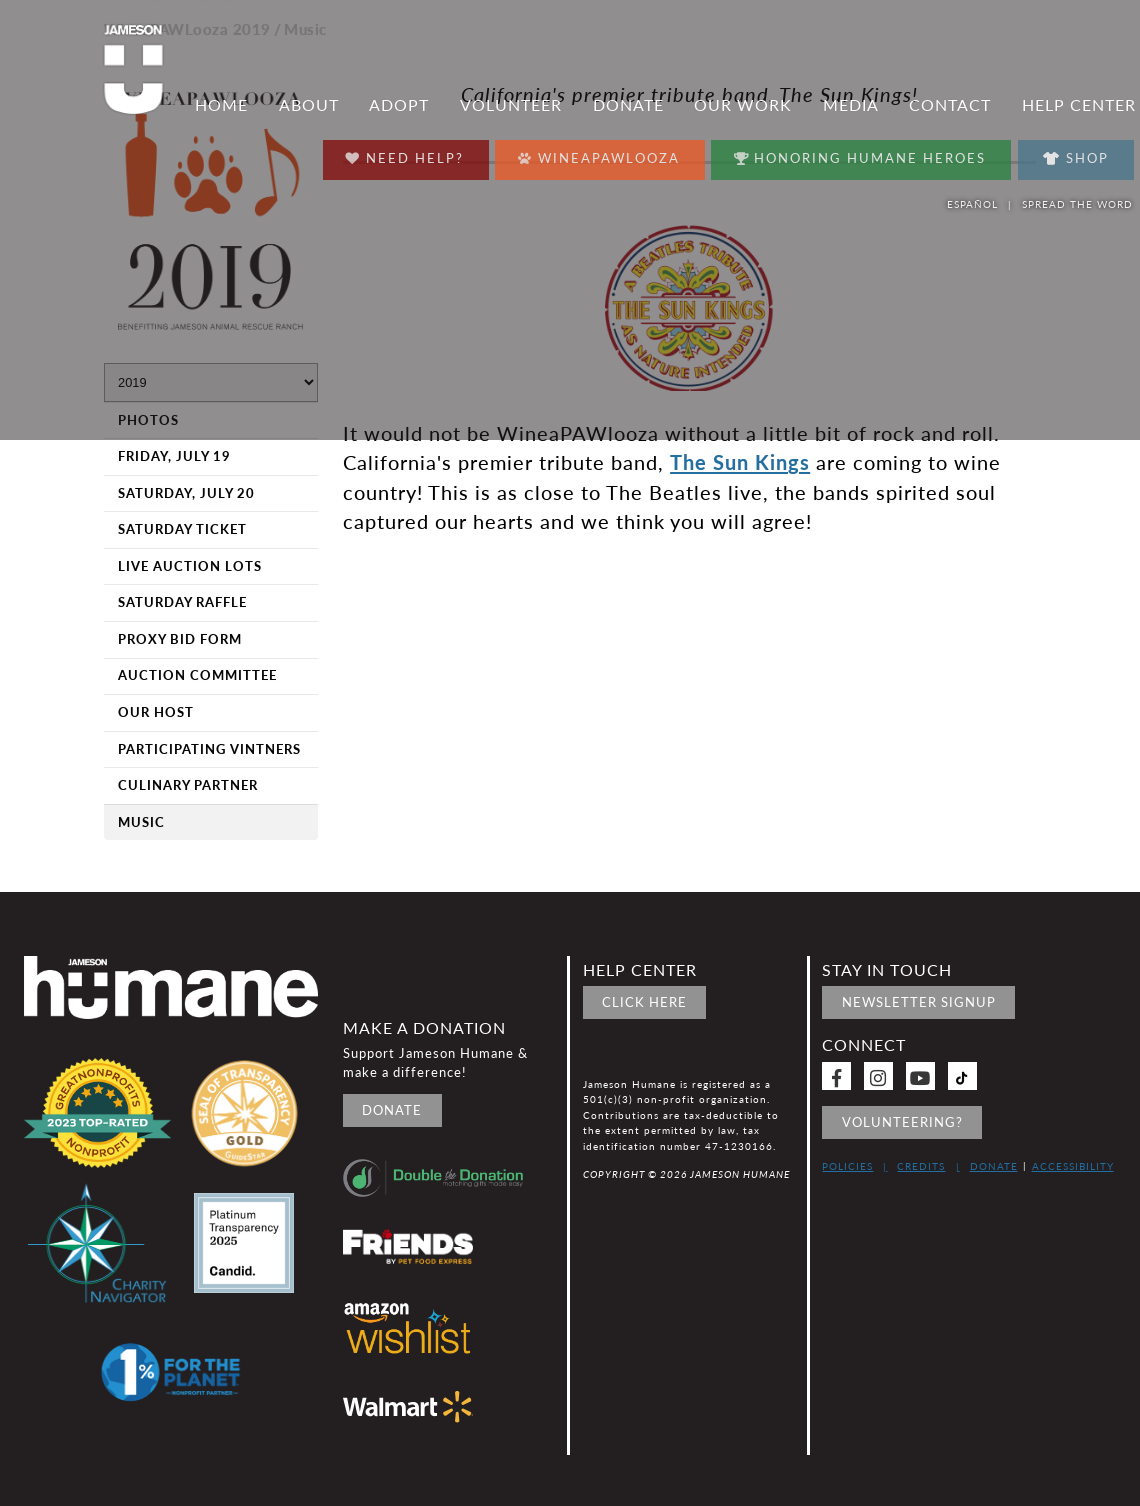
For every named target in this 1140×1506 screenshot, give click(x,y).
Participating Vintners (209, 749)
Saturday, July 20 (186, 493)
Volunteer (511, 110)
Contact (950, 110)
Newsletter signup (919, 1002)
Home (221, 110)
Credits (921, 1166)
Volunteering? (902, 1122)
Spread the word (1078, 204)
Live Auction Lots (190, 566)
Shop (1075, 158)
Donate (628, 110)
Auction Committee (197, 675)
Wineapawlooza (595, 153)
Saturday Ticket (182, 529)
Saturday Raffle (182, 602)
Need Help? (400, 153)
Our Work (743, 110)
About (309, 110)
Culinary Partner (188, 785)
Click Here (644, 1002)
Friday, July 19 (174, 456)
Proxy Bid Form (180, 639)
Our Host (156, 712)
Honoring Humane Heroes (858, 153)
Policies (847, 1166)
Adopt (399, 110)
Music (141, 822)
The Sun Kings (740, 462)
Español (972, 204)
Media (851, 110)
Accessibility (1073, 1166)
